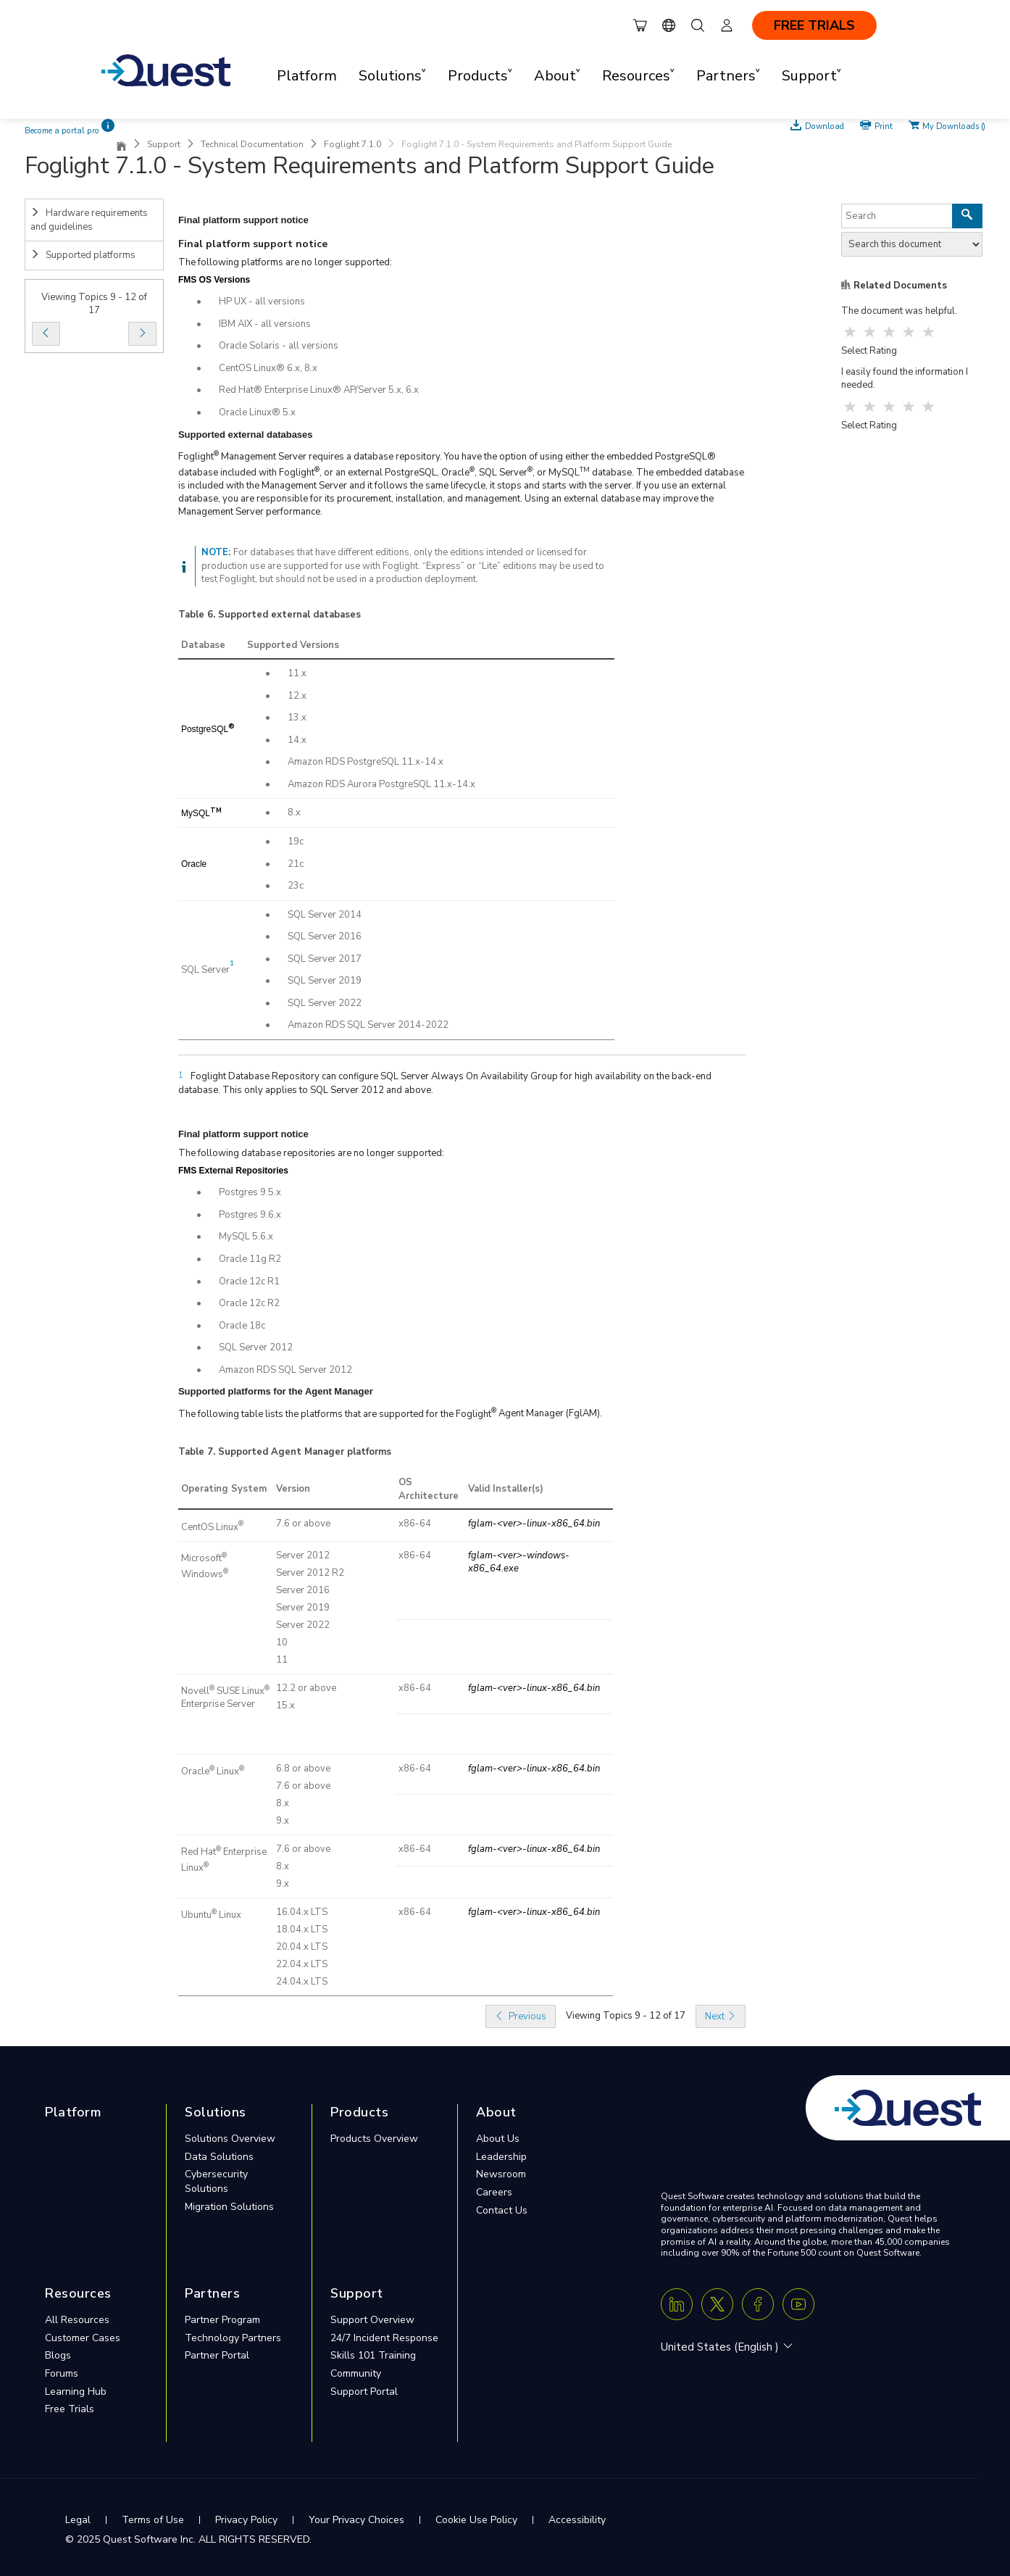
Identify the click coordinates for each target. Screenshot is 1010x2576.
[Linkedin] (677, 2304)
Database (203, 645)
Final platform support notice (252, 244)
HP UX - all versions (262, 301)
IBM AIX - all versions (265, 324)
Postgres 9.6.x (250, 1214)
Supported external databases (289, 614)
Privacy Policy (246, 2520)
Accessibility (577, 2520)
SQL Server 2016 (325, 936)
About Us (497, 2138)
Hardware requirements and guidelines (89, 220)
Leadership (501, 2157)
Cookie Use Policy (476, 2520)
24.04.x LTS (301, 1981)
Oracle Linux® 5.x (257, 412)
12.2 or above (306, 1688)
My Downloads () (953, 125)
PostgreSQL (204, 729)
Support (163, 144)
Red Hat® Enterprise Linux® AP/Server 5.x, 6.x (319, 389)
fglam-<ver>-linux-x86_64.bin (534, 1523)
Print (884, 125)
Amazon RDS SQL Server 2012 (285, 1369)
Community (355, 2373)
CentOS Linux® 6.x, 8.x (268, 368)
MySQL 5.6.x (246, 1236)
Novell (195, 1691)
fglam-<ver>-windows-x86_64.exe (518, 1562)
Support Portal (364, 2391)
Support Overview (372, 2320)
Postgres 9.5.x (250, 1192)
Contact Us (501, 2210)
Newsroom (501, 2174)
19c (296, 841)
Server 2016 (303, 1590)
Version (293, 1488)
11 (282, 1659)
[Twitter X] (717, 2304)
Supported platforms (82, 255)
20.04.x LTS (301, 1946)
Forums (61, 2373)
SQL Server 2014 (325, 914)
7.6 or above (303, 1523)
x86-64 (414, 1523)
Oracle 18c (242, 1325)
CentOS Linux (209, 1527)
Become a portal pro (62, 130)
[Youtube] (798, 2304)
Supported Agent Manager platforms (304, 1451)
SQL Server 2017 (325, 958)
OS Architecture (428, 1489)
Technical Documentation (252, 144)
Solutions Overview (230, 2138)
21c (296, 864)
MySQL (195, 813)
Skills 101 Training (373, 2355)
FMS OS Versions (214, 280)
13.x (297, 717)
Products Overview (374, 2138)
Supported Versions (293, 645)
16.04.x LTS (301, 1912)
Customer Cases (82, 2338)
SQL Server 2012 (256, 1347)
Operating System (224, 1488)
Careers (494, 2192)
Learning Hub (76, 2391)
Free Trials (69, 2409)
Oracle (193, 864)
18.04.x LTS (301, 1929)
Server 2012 (303, 1555)
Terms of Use (153, 2520)
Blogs (58, 2355)
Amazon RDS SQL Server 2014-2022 (368, 1024)
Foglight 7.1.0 (352, 144)
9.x (282, 1820)
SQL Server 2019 (325, 980)
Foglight (196, 456)
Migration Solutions (229, 2207)
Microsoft (201, 1558)
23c (296, 885)
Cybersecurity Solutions (216, 2181)
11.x (297, 673)
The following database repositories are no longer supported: (311, 1153)
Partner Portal (217, 2355)
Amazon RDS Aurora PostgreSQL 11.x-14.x (381, 784)
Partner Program (222, 2320)
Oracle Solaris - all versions (278, 345)
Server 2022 (303, 1625)
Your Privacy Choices (356, 2520)
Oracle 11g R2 (250, 1259)
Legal (78, 2520)
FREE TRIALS (814, 25)
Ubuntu (196, 1914)
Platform (307, 76)
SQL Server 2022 (325, 1003)
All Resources (77, 2320)
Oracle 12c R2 (249, 1303)
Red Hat (198, 1851)
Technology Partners (233, 2338)
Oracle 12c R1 (249, 1281)
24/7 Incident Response (384, 2338)
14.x (297, 740)
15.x (285, 1705)
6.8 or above (303, 1768)
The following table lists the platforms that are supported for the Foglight (334, 1414)
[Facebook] (758, 2304)
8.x (294, 812)
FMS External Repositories (233, 1171)
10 (282, 1642)
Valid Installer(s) (505, 1488)
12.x (297, 695)
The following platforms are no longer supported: (285, 262)
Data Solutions (219, 2157)
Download (824, 125)
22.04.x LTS (301, 1964)
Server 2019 (303, 1607)
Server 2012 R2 (310, 1572)
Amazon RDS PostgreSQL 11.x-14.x (365, 761)
